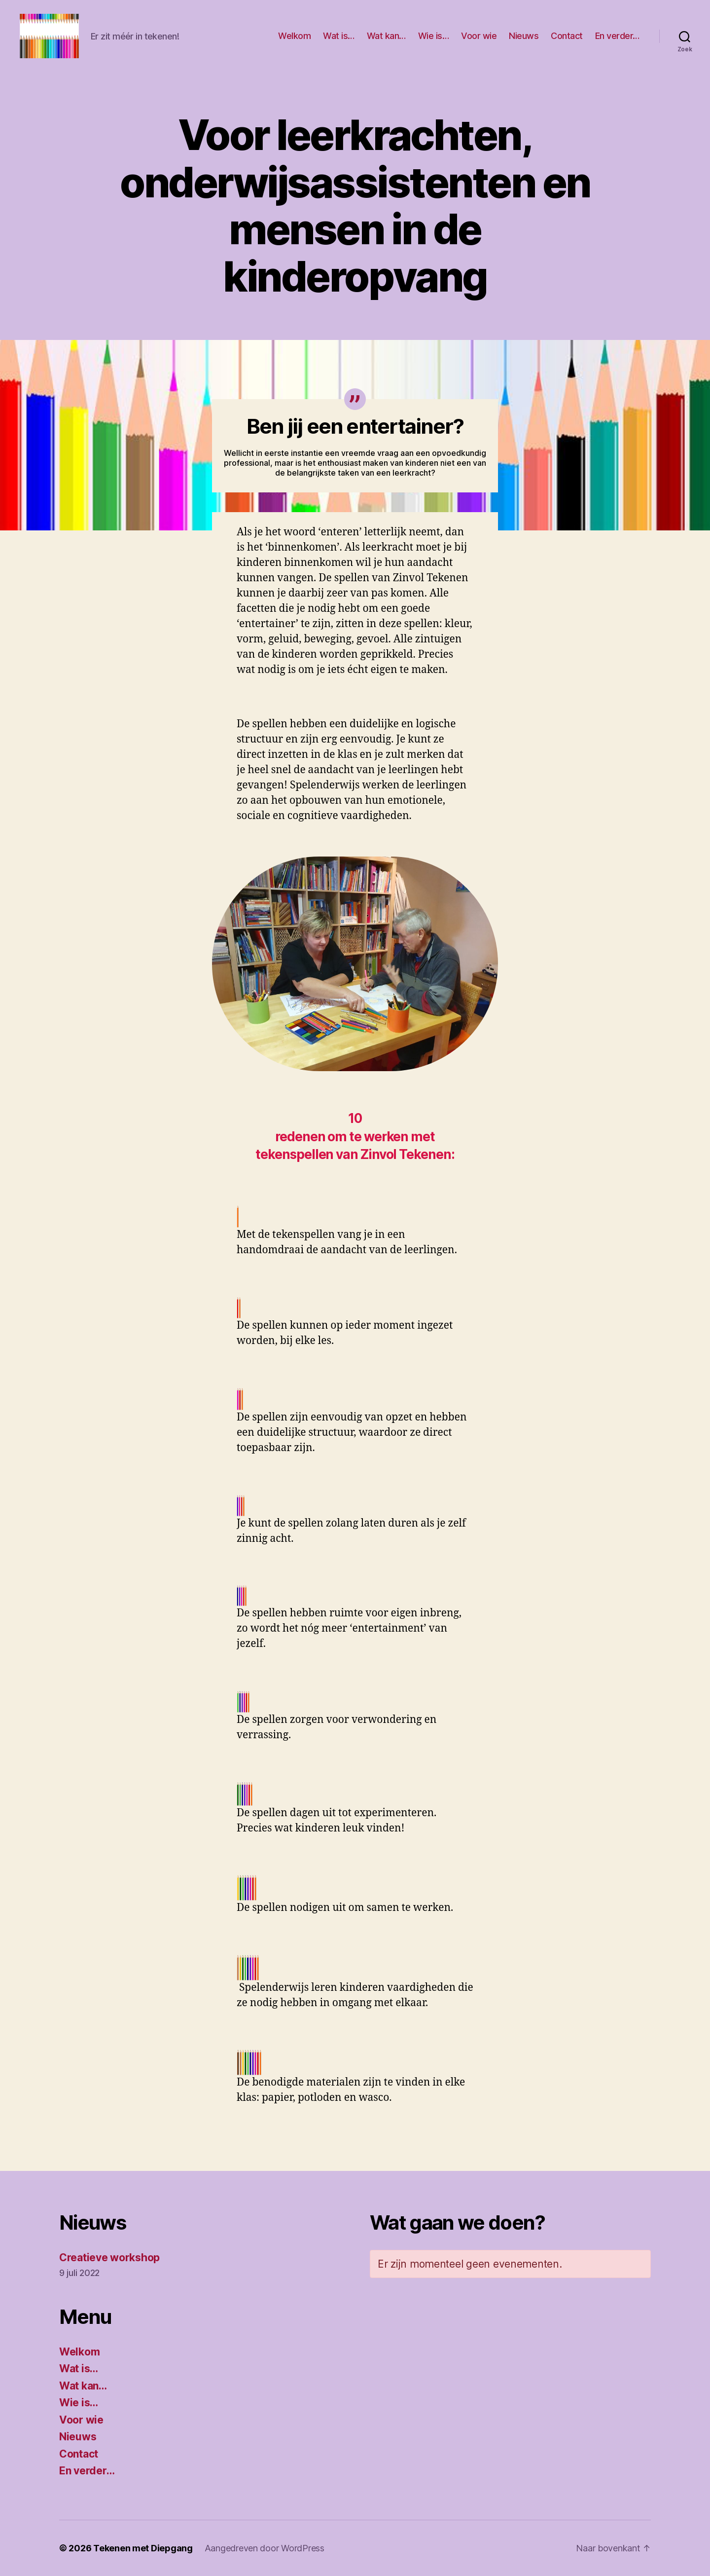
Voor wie (479, 36)
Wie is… (433, 36)
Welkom (294, 36)
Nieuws (523, 36)
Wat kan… (386, 36)
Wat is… (339, 36)
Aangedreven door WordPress (264, 2548)
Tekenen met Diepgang (143, 2548)
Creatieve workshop (109, 2257)
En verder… (617, 36)
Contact (567, 36)
